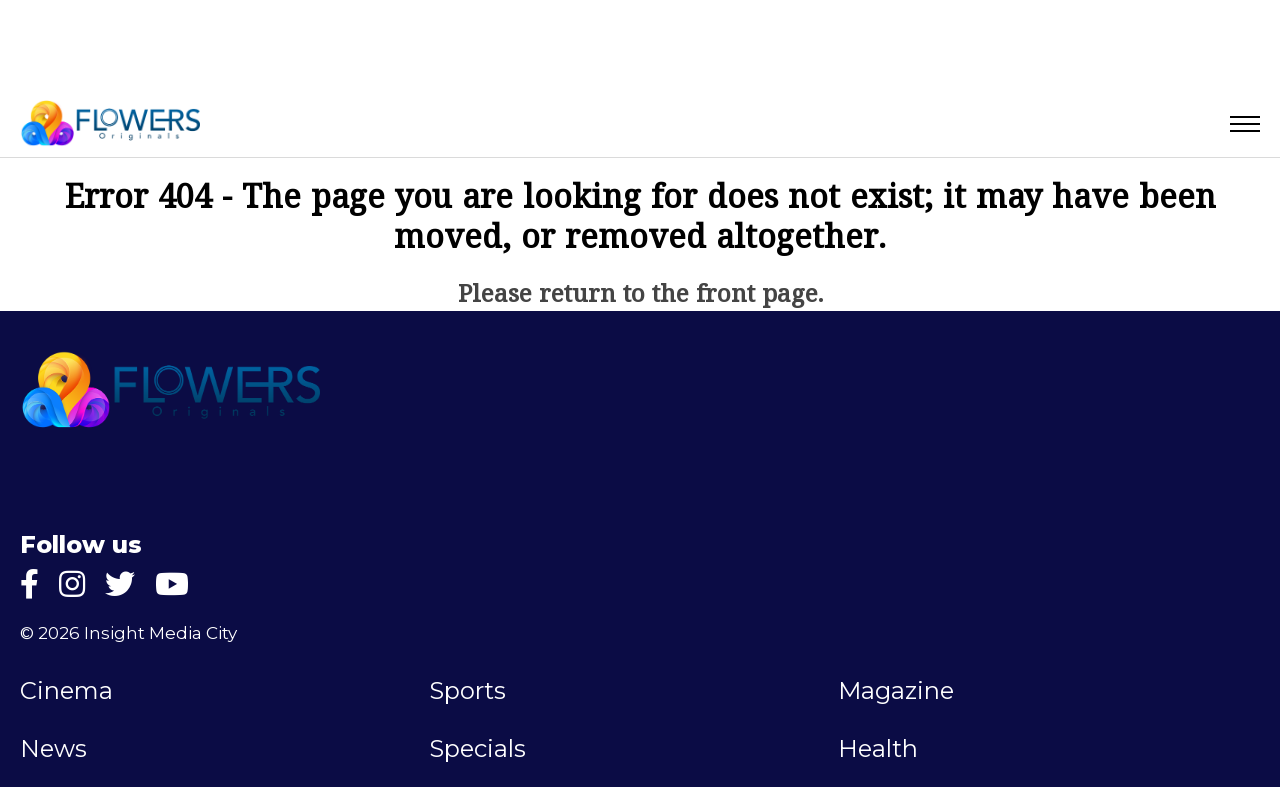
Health (878, 749)
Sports (467, 691)
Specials (477, 749)
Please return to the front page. (640, 296)
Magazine (896, 691)
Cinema (66, 691)
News (53, 749)
